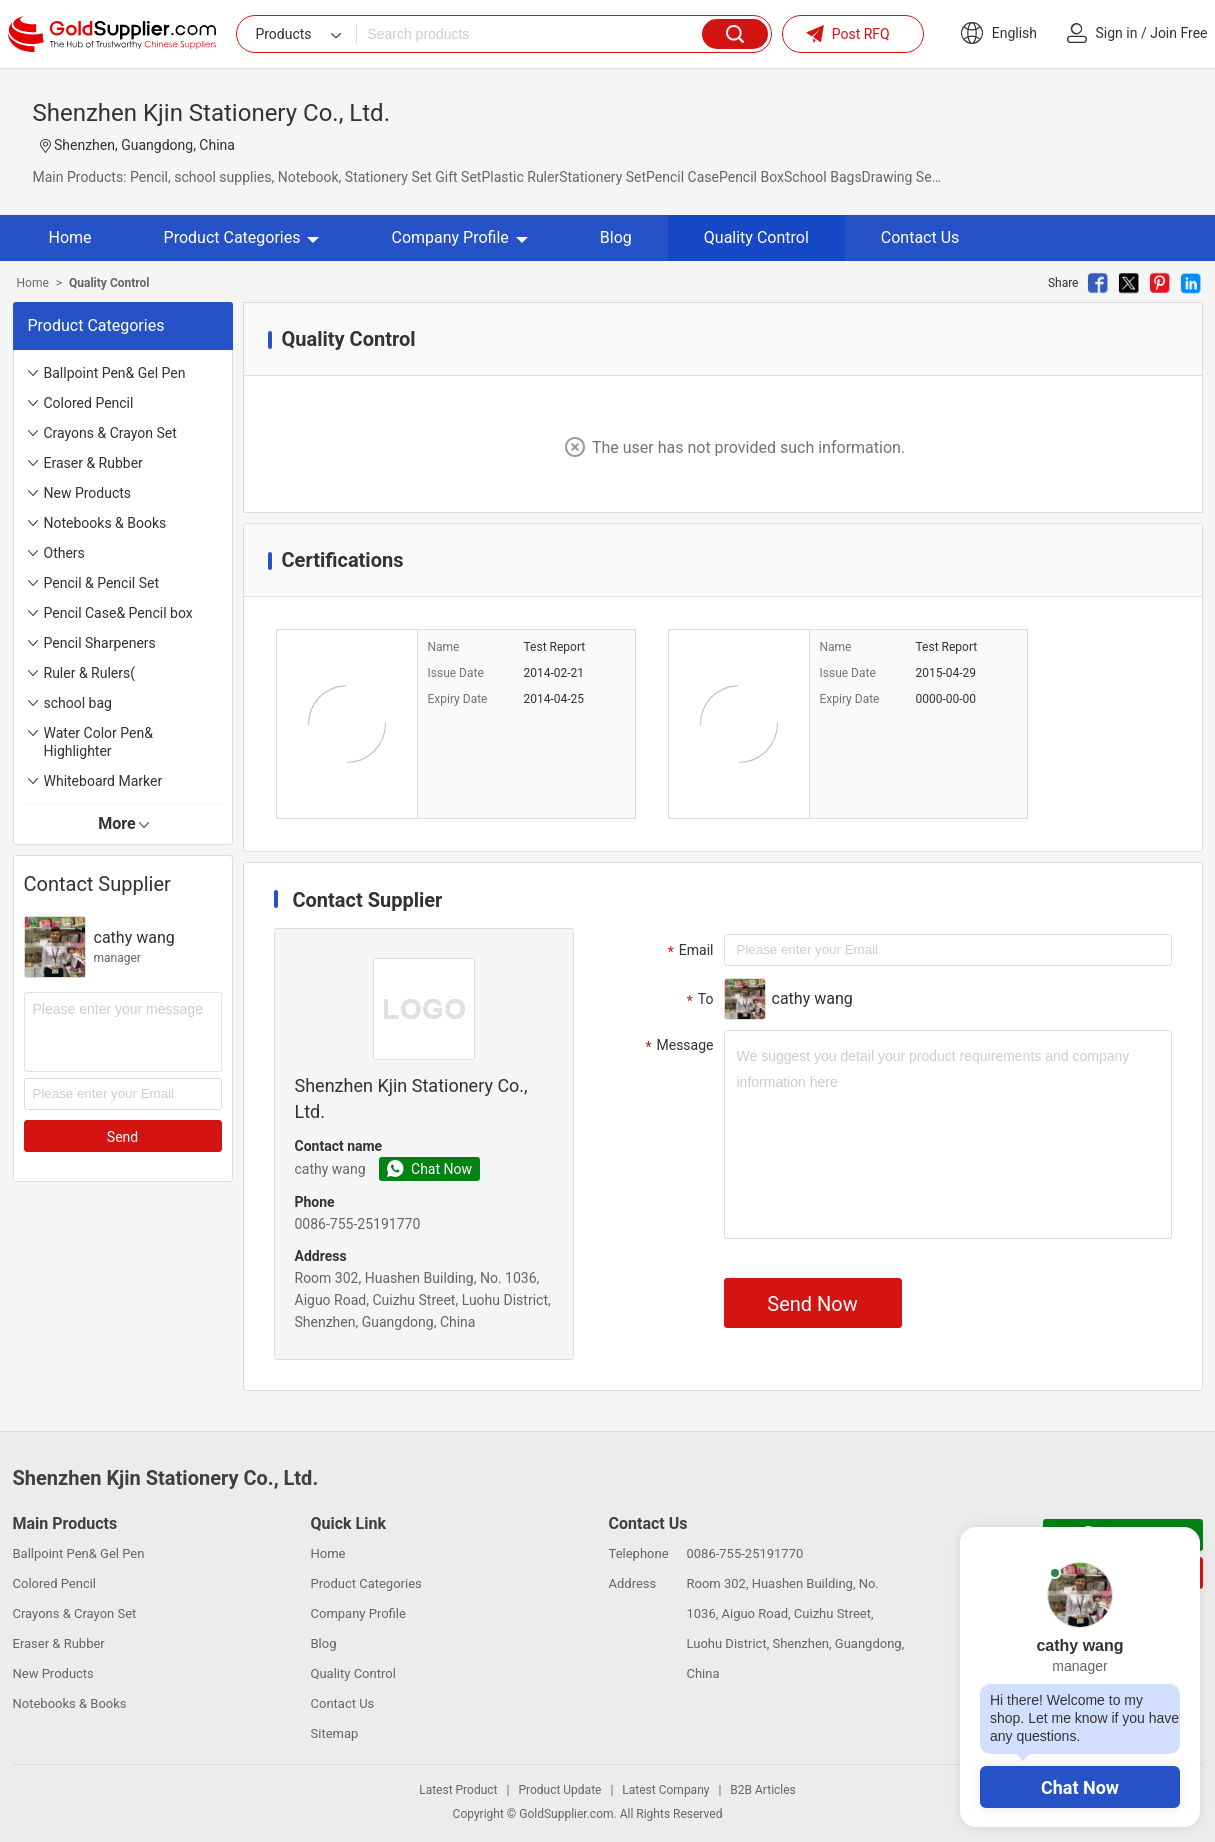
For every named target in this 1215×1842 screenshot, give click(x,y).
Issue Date (456, 673)
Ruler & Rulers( (90, 673)
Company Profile (459, 237)
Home (70, 237)
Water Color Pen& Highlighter (98, 742)
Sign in (1117, 33)
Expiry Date (458, 699)
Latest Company (665, 1790)
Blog (616, 237)
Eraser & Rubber (93, 463)
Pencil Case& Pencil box (118, 613)
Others (64, 553)
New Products (88, 493)
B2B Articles (762, 1790)
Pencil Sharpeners (100, 643)
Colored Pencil (89, 403)
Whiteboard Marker (103, 781)
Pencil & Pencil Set (102, 583)
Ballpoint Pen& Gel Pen (115, 373)
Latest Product (458, 1790)
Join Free (1178, 33)
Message (677, 1046)
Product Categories (242, 237)
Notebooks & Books (105, 523)
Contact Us (920, 237)
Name (444, 647)
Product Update (559, 1790)
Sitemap (335, 1733)
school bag (78, 703)
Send (122, 1137)
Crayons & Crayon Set (110, 433)
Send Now (812, 1304)
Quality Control (756, 237)
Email (688, 951)
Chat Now (1080, 1787)
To (698, 1000)
